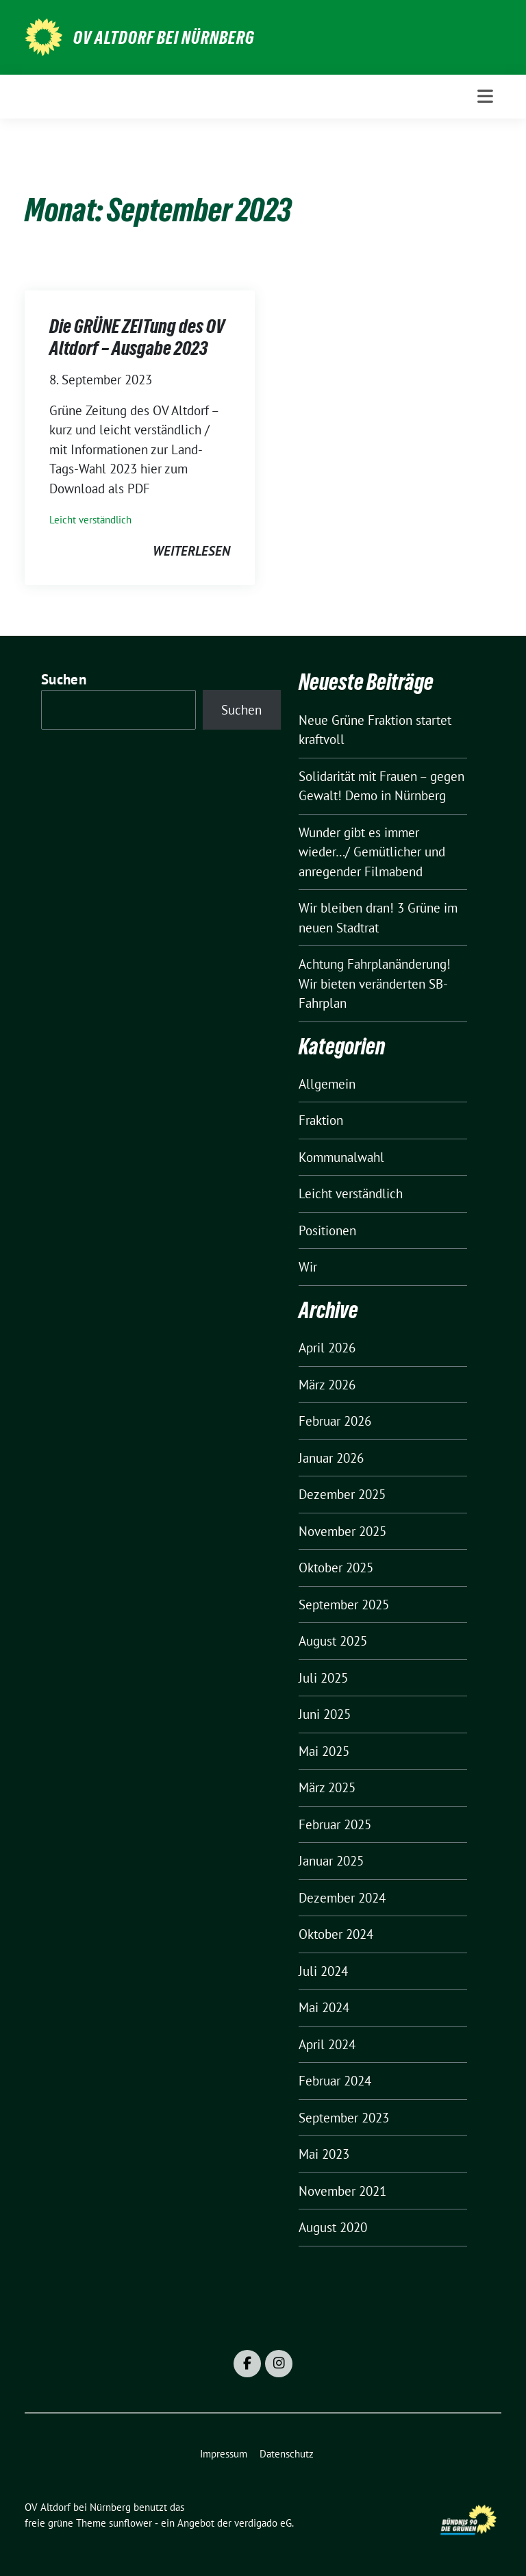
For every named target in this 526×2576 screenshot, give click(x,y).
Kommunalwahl (341, 1157)
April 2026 (327, 1347)
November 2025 (342, 1531)
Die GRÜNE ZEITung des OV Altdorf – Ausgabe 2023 (137, 337)
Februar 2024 (335, 2080)
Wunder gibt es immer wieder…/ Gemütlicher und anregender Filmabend (372, 852)
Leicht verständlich (90, 519)
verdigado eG (263, 2522)
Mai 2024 (324, 2007)
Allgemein (327, 1084)
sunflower (130, 2522)
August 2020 (333, 2227)
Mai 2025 (324, 1751)
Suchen (63, 679)
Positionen (327, 1230)
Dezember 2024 (342, 1898)
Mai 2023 (324, 2154)
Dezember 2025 (342, 1494)
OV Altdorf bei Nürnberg (164, 37)
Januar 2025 (331, 1861)
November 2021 (342, 2191)
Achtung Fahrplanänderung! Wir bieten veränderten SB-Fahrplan (375, 983)
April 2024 (327, 2044)
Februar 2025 (335, 1824)
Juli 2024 (323, 1971)
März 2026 (327, 1384)
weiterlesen (191, 551)
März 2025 (327, 1787)
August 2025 (333, 1641)
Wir (308, 1267)
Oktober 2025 (336, 1567)
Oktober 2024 (336, 1934)
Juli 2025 (323, 1678)
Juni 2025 (325, 1714)
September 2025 (344, 1604)
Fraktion (321, 1120)
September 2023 (344, 2117)
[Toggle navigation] (485, 96)
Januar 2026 (331, 1458)
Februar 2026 (335, 1421)
